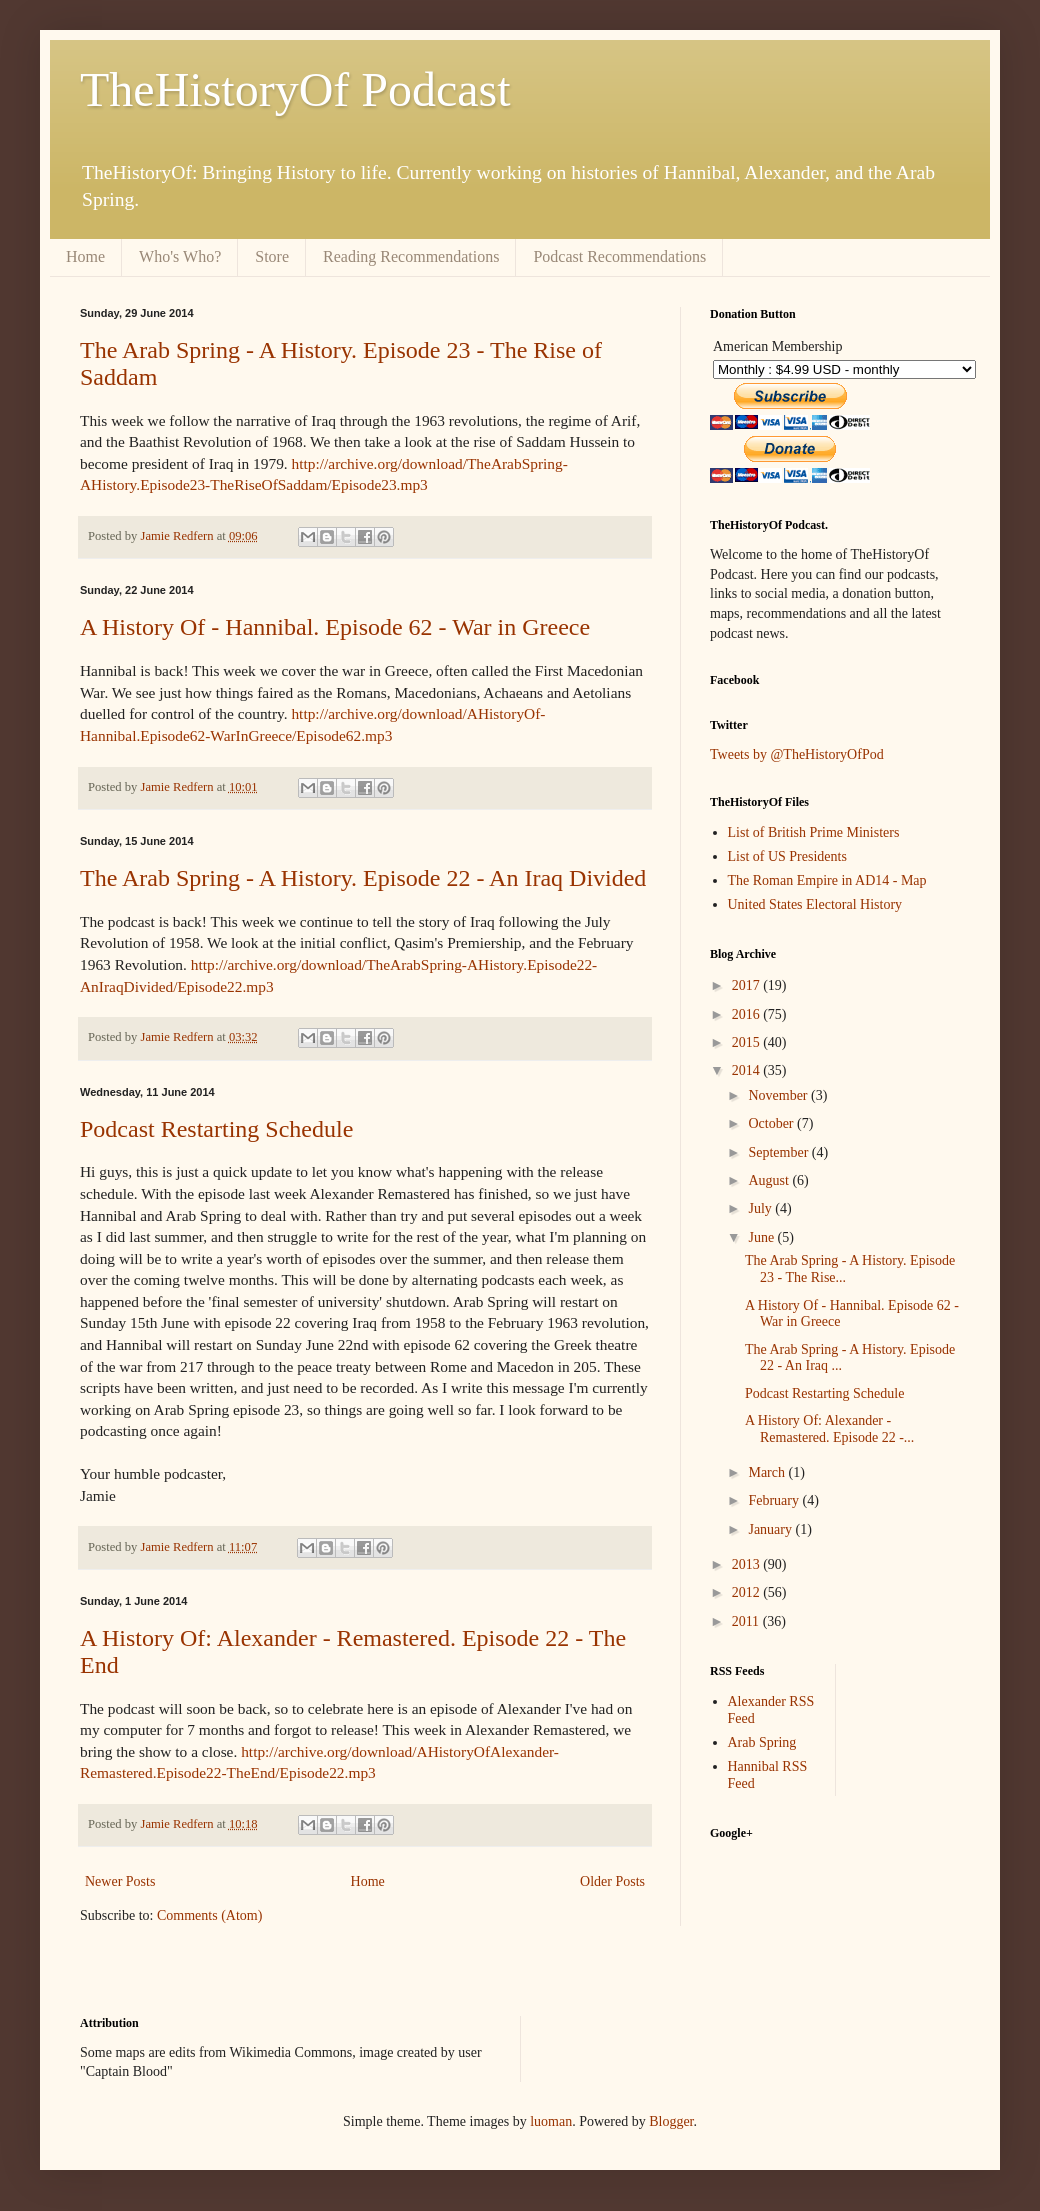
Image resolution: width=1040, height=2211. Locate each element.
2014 (748, 1070)
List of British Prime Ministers (814, 832)
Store (272, 256)
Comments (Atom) (209, 1915)
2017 (748, 985)
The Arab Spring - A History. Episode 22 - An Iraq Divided (363, 878)
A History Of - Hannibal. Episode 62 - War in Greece (335, 627)
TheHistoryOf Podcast (295, 89)
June (762, 1237)
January (771, 1529)
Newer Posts (120, 1881)
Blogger (671, 2121)
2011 (747, 1621)
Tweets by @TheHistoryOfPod (797, 754)
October (772, 1123)
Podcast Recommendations (619, 256)
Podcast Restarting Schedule (216, 1129)
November (779, 1095)
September (779, 1152)
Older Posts (612, 1881)
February (775, 1500)
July (761, 1208)
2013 (748, 1564)
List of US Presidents (787, 856)
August (770, 1180)
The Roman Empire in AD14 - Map (827, 880)
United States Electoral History (815, 904)
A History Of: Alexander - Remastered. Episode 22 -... (829, 1429)
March (768, 1472)
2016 (748, 1014)
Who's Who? (180, 256)
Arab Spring (762, 1742)
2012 (748, 1592)
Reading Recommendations (411, 256)
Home (85, 256)
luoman (551, 2121)
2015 (748, 1042)
